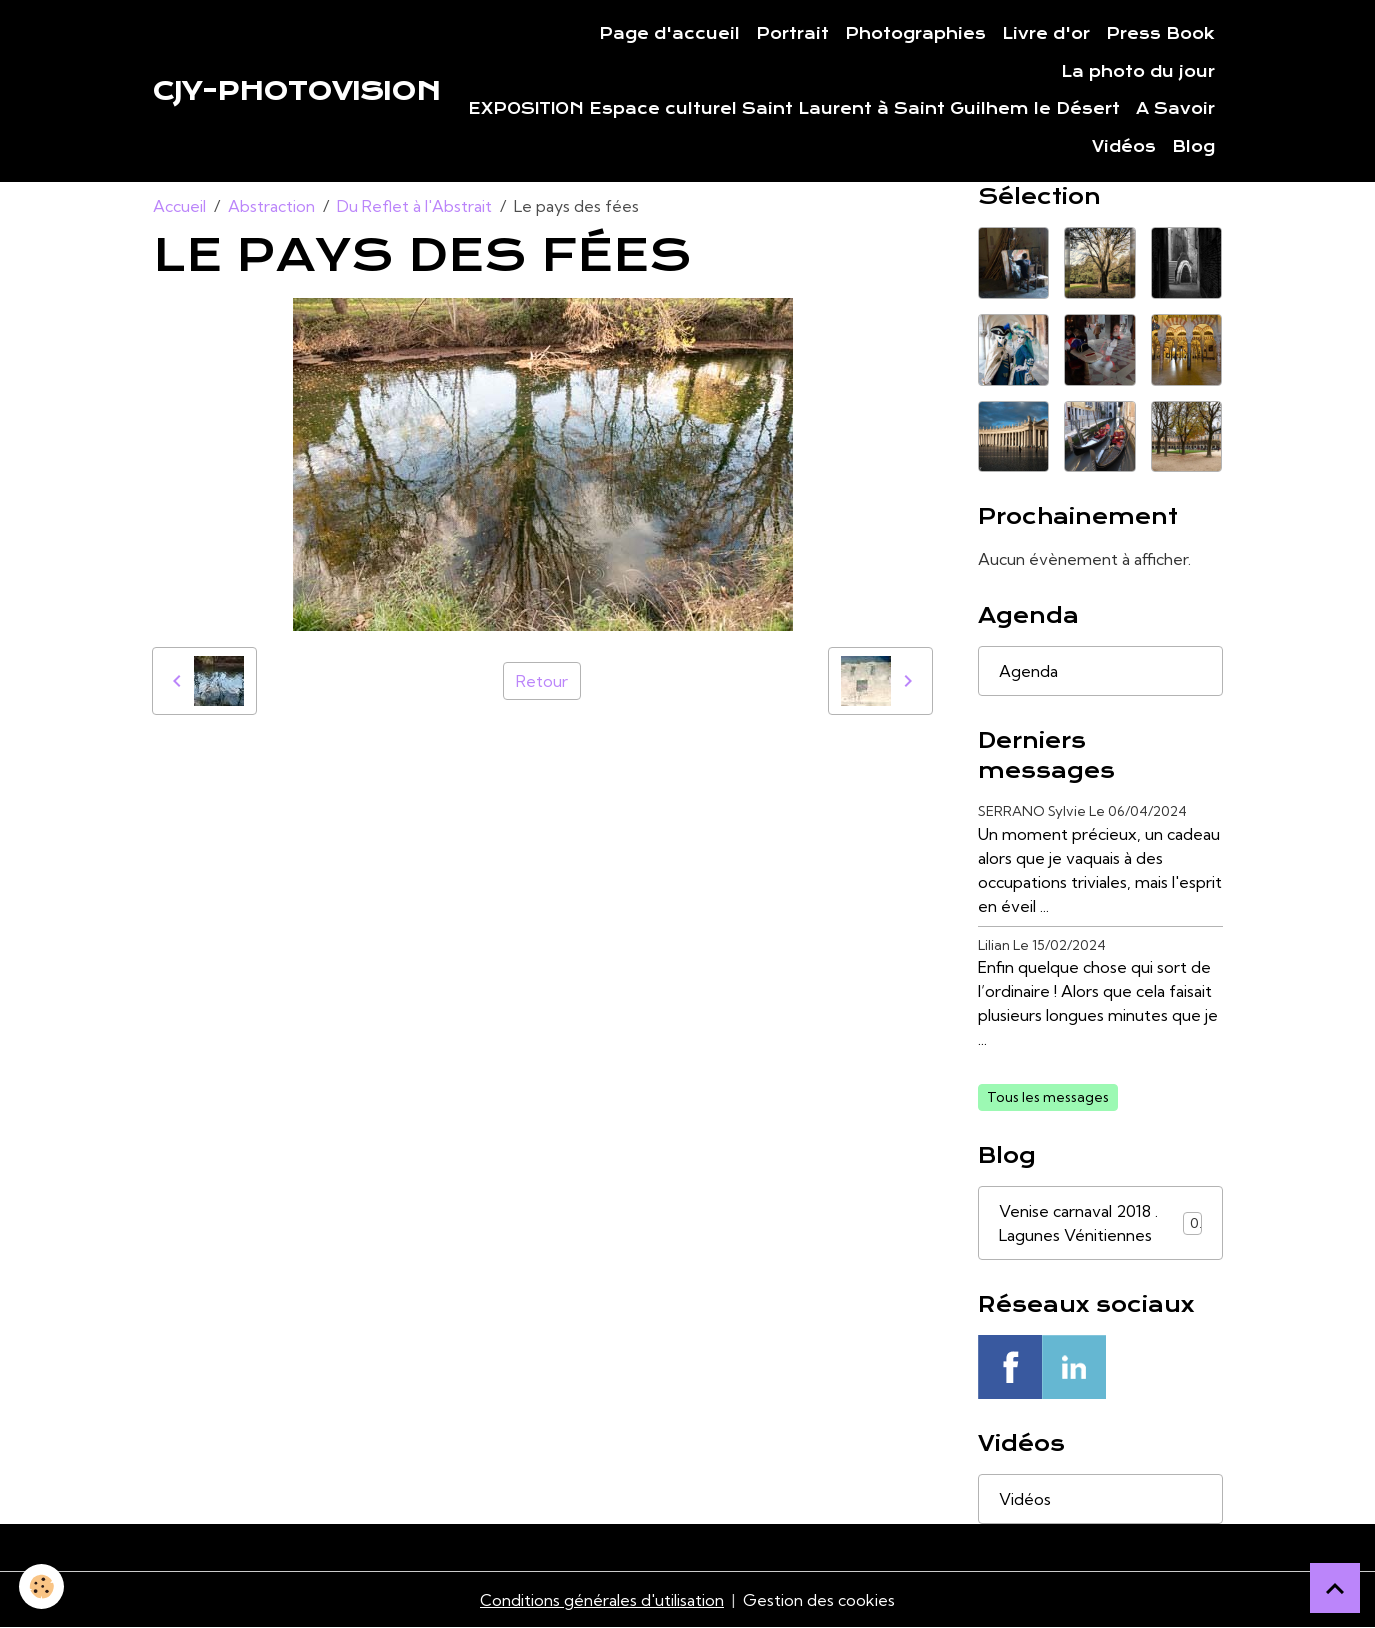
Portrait (792, 34)
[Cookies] (42, 1586)
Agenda (1028, 671)
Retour (542, 681)
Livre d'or (1046, 34)
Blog (1193, 147)
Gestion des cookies (819, 1600)
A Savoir (1175, 109)
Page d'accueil (669, 34)
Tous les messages (1048, 1097)
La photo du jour (1138, 72)
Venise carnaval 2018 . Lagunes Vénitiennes (1100, 1223)
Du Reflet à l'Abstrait (414, 206)
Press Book (1160, 34)
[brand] (296, 91)
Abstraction (271, 206)
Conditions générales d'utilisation (602, 1600)
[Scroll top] (1335, 1588)
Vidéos (1124, 147)
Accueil (179, 206)
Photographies (915, 34)
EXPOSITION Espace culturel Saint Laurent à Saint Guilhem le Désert (794, 109)
